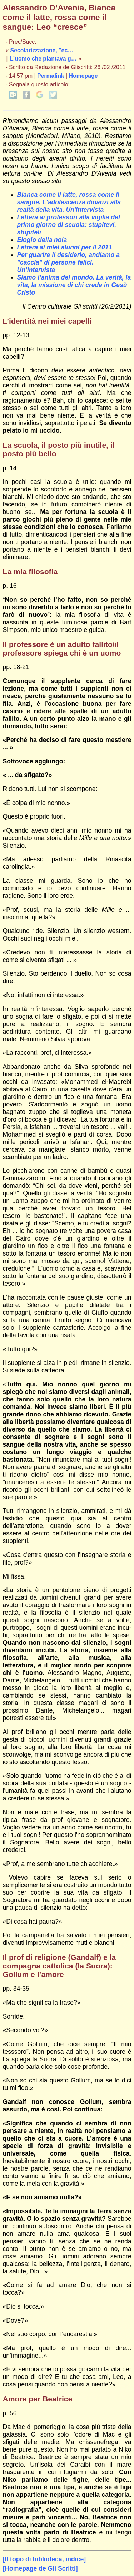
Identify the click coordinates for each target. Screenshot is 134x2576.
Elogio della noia (42, 239)
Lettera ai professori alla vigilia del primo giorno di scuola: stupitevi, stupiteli (68, 225)
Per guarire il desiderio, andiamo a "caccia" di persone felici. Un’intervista (68, 262)
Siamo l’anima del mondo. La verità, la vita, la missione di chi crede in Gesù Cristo (74, 285)
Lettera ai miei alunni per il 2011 (64, 247)
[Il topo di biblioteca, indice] (44, 2559)
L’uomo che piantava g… (43, 59)
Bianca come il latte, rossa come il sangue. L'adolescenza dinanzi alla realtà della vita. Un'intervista (69, 202)
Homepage (83, 76)
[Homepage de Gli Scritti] (40, 2568)
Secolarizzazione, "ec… (41, 50)
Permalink (50, 76)
